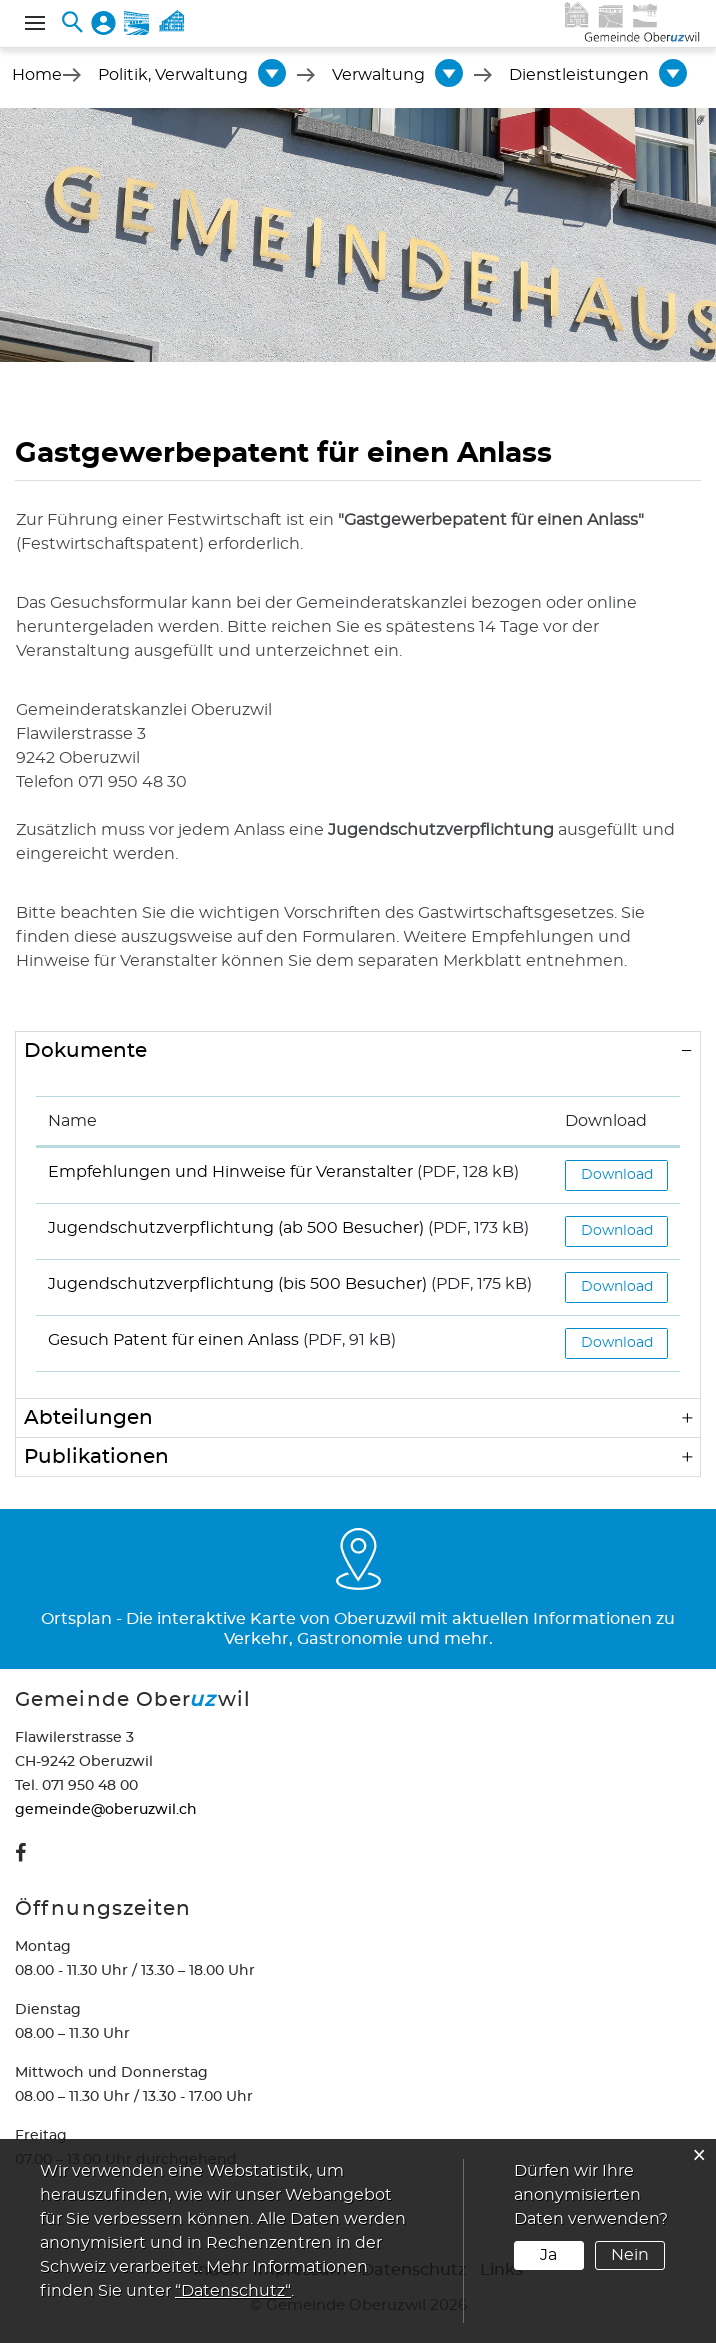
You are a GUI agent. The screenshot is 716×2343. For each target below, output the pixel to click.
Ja (548, 2255)
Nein (630, 2255)
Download (617, 1175)
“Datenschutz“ (233, 2291)
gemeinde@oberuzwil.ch (106, 1810)
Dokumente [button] (85, 1051)
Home (37, 75)
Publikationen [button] (96, 1457)
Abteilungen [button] (88, 1418)
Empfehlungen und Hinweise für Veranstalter (230, 1172)
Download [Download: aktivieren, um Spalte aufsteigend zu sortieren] (606, 1121)
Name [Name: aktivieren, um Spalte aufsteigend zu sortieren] (72, 1121)
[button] (173, 75)
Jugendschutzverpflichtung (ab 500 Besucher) (236, 1228)
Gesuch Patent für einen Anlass (173, 1340)
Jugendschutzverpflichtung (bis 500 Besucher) (237, 1284)
